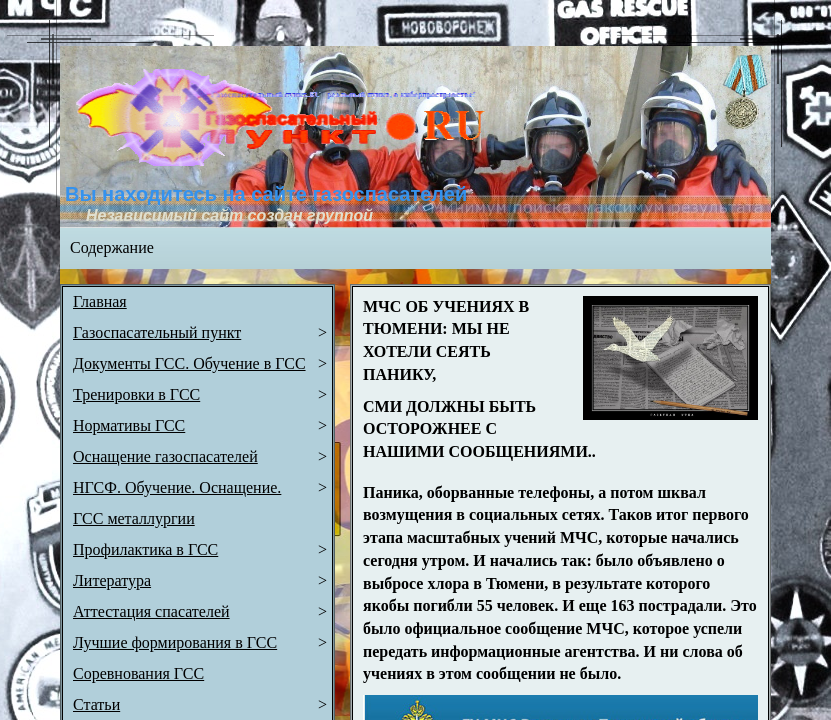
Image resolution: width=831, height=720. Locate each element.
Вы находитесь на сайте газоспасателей (266, 194)
